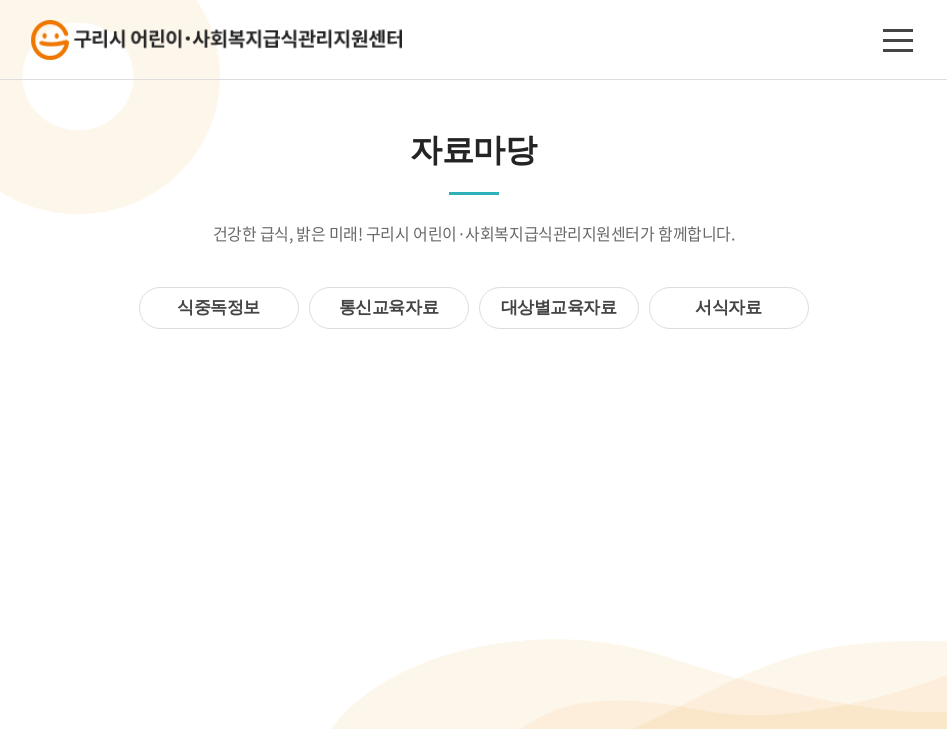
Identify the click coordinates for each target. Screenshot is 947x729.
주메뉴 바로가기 (0, 0)
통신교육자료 (388, 307)
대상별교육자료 (559, 307)
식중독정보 (218, 307)
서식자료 (728, 307)
